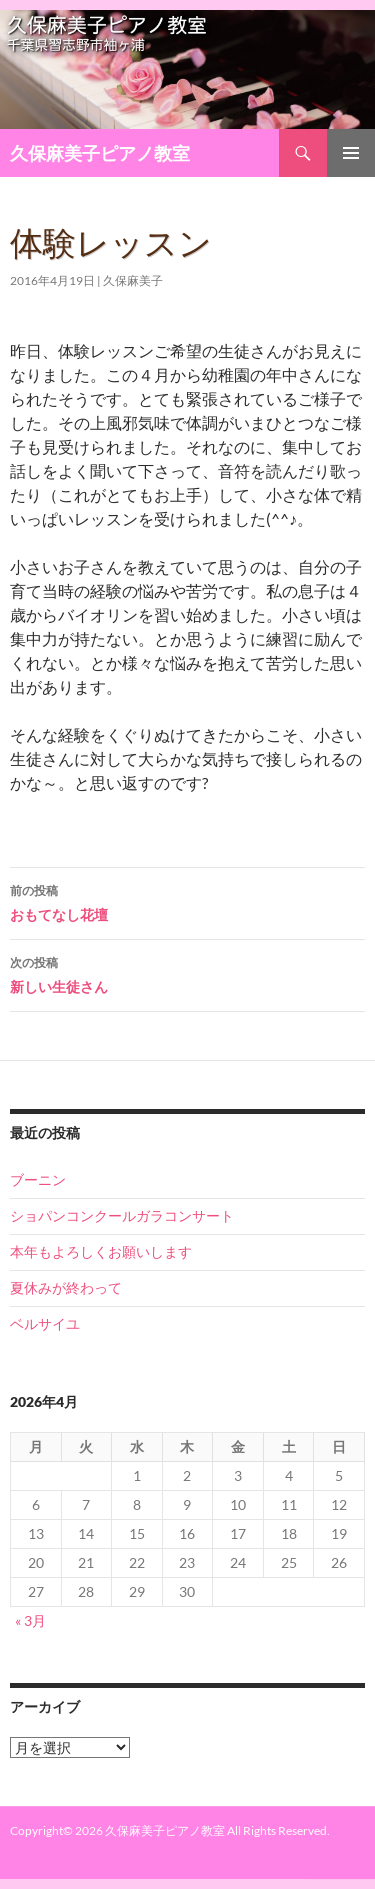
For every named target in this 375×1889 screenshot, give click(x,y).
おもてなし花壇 (187, 901)
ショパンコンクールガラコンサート (122, 1215)
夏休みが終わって (66, 1287)
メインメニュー (351, 153)
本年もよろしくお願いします (101, 1251)
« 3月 (30, 1620)
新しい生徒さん (187, 973)
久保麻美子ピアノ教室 (100, 153)
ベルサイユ (45, 1323)
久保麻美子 (133, 280)
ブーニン (38, 1179)
